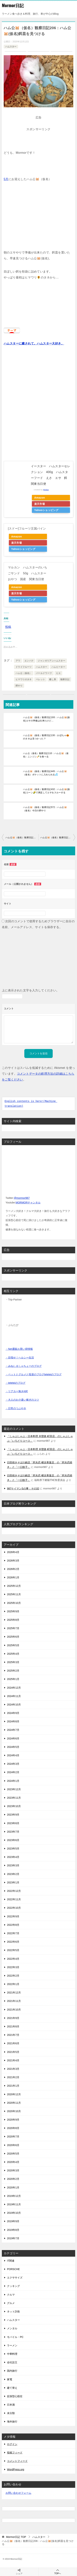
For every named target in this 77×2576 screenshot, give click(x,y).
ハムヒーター (58, 667)
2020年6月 (13, 2145)
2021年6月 (13, 2043)
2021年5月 (13, 2051)
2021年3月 (13, 2068)
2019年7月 (13, 2238)
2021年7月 (13, 2034)
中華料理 (12, 2353)
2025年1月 (13, 1679)
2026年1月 (13, 1577)
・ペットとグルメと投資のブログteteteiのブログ (34, 1374)
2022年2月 (13, 1975)
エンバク (29, 660)
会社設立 (12, 2362)
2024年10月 (14, 1704)
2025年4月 (13, 1653)
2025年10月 (14, 1602)
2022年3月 (13, 1967)
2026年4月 (13, 1552)
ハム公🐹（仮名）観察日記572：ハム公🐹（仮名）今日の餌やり (45, 809)
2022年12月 (14, 1890)
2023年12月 (14, 1789)
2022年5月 (13, 1950)
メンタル (12, 2328)
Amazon (40, 497)
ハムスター (10, 46)
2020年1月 (13, 2187)
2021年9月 (13, 2018)
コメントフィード (17, 2461)
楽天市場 (40, 503)
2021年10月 (14, 2009)
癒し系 (52, 679)
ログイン (12, 2444)
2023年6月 (13, 1840)
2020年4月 (13, 2162)
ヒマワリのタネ (24, 679)
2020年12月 (14, 2094)
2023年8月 (13, 1823)
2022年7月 (13, 1933)
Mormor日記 (13, 5)
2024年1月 (13, 1780)
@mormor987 (22, 1197)
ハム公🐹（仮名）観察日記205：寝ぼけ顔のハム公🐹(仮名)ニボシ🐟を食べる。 (22, 837)
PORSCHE (13, 2269)
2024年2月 (13, 1772)
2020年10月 (14, 2111)
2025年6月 (13, 1636)
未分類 (11, 2413)
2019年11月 (14, 2204)
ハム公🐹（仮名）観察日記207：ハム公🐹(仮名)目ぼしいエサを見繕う (57, 837)
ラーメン (12, 2345)
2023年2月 (13, 1874)
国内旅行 (12, 2370)
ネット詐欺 (13, 2311)
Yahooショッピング (47, 510)
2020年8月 (13, 2128)
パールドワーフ (44, 673)
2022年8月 (13, 1924)
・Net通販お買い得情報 (19, 1348)
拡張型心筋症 (14, 2396)
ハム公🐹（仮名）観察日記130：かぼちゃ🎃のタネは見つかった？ (46, 737)
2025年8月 (13, 1619)
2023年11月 (14, 1797)
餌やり (19, 685)
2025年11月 (14, 1594)
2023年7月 (13, 1831)
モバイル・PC (15, 2337)
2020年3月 (13, 2170)
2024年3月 (13, 1763)
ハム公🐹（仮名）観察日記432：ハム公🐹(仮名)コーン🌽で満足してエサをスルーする (46, 791)
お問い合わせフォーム (18, 2492)
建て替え (12, 2387)
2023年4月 (13, 1857)
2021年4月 (13, 2060)
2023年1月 (13, 1882)
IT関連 (10, 2260)
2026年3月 (13, 1560)
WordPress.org (15, 2469)
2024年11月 (14, 1696)
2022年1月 (13, 1984)
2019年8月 (13, 2229)
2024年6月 (13, 1738)
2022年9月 (13, 1916)
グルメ (11, 2303)
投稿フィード (14, 2452)
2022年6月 (13, 1941)
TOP (16, 2536)
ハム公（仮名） (24, 673)
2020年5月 (13, 2153)
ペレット (40, 679)
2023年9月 (13, 1814)
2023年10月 (14, 1806)
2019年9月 (13, 2221)
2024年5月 (13, 1746)
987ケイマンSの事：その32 (23, 1488)
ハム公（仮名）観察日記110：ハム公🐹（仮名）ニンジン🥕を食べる (46, 755)
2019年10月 (14, 2212)
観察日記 (65, 679)
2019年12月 (14, 2195)
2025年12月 (14, 1585)
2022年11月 (14, 1899)
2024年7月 (13, 1729)
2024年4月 (13, 1755)
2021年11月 (14, 2000)
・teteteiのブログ (15, 1382)
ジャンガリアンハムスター (51, 660)
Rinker (46, 490)
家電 (9, 2379)
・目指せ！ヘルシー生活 (20, 1357)
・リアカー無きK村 (17, 1391)
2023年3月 (13, 1865)
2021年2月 (13, 2077)
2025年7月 (13, 1628)
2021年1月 (13, 2085)
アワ (18, 660)
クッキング (13, 2286)
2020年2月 (13, 2178)
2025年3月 (13, 1662)
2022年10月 (14, 1907)
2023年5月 (13, 1848)
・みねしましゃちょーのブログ (24, 1365)
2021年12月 (14, 1992)
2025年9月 (13, 1611)
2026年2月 (13, 1569)
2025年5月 (13, 1645)
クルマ (11, 2294)
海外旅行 (12, 2421)
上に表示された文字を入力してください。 (30, 990)
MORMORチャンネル (28, 1202)
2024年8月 (13, 1721)
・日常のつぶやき (16, 1408)
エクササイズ (14, 2277)
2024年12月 (14, 1687)
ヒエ (58, 673)
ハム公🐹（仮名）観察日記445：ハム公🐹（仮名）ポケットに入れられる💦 (45, 773)
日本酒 (11, 2404)
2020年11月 (14, 2102)
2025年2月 (13, 1670)
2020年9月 (13, 2119)
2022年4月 (13, 1958)
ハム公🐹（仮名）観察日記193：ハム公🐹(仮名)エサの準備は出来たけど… (46, 719)
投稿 (8, 626)
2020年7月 (13, 2136)
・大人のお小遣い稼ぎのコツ (22, 1399)
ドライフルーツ (24, 667)
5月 (6, 179)
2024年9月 (13, 1713)
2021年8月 (13, 2026)
